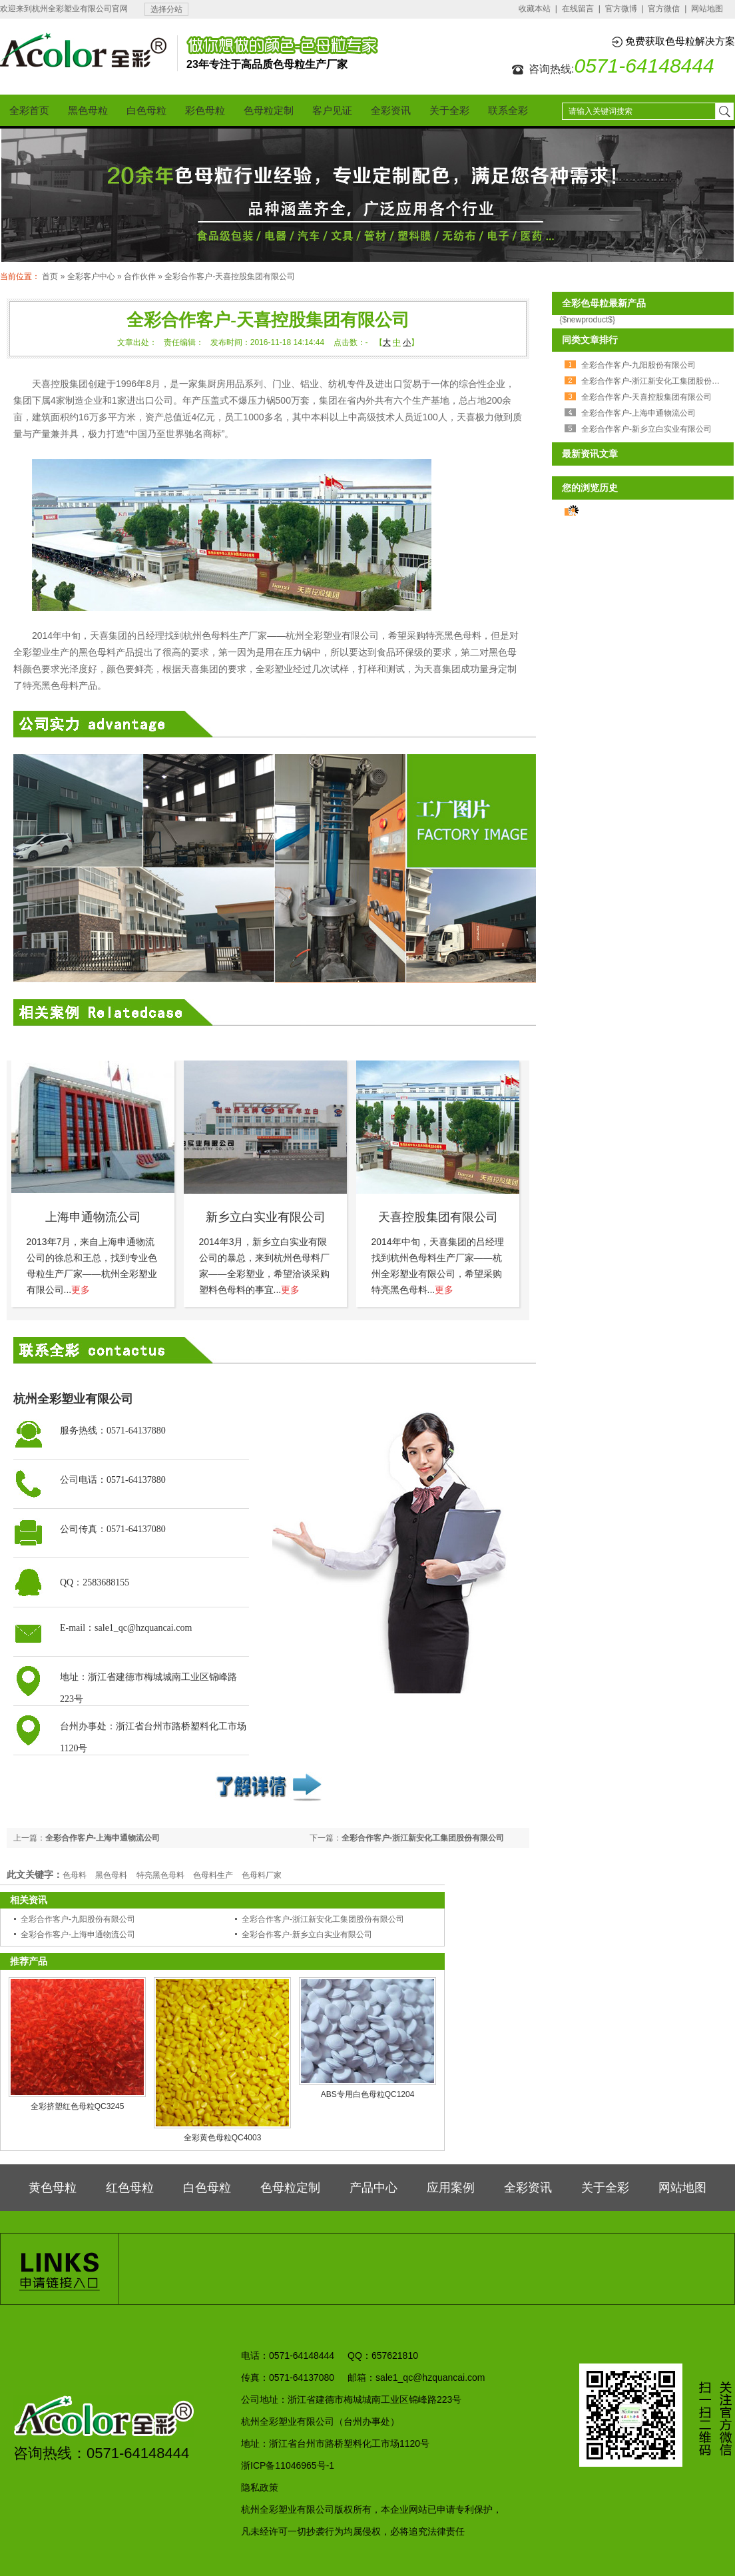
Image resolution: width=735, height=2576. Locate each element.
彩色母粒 (205, 110)
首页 (50, 276)
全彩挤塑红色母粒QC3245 (77, 2106)
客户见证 (332, 110)
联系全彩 (508, 110)
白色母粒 (146, 110)
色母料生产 (213, 1875)
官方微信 (664, 8)
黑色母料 (111, 1875)
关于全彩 (449, 110)
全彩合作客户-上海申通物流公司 (102, 1838)
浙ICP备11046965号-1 (287, 2465)
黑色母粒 (88, 110)
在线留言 (578, 8)
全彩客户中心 (91, 276)
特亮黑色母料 (160, 1875)
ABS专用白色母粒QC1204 (368, 2094)
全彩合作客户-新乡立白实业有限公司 (307, 1934)
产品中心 (373, 2187)
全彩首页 (29, 110)
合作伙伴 (140, 276)
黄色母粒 (53, 2187)
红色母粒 (130, 2187)
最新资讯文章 (590, 453)
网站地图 (707, 8)
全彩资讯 (391, 110)
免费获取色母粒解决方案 (680, 41)
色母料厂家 (262, 1875)
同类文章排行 (590, 339)
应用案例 (451, 2187)
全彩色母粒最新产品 (604, 303)
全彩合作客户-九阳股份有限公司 (78, 1919)
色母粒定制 (269, 110)
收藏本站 (535, 8)
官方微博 (621, 8)
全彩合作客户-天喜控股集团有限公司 (229, 276)
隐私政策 (259, 2487)
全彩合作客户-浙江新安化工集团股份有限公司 (423, 1838)
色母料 (75, 1875)
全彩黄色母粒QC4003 (223, 2137)
